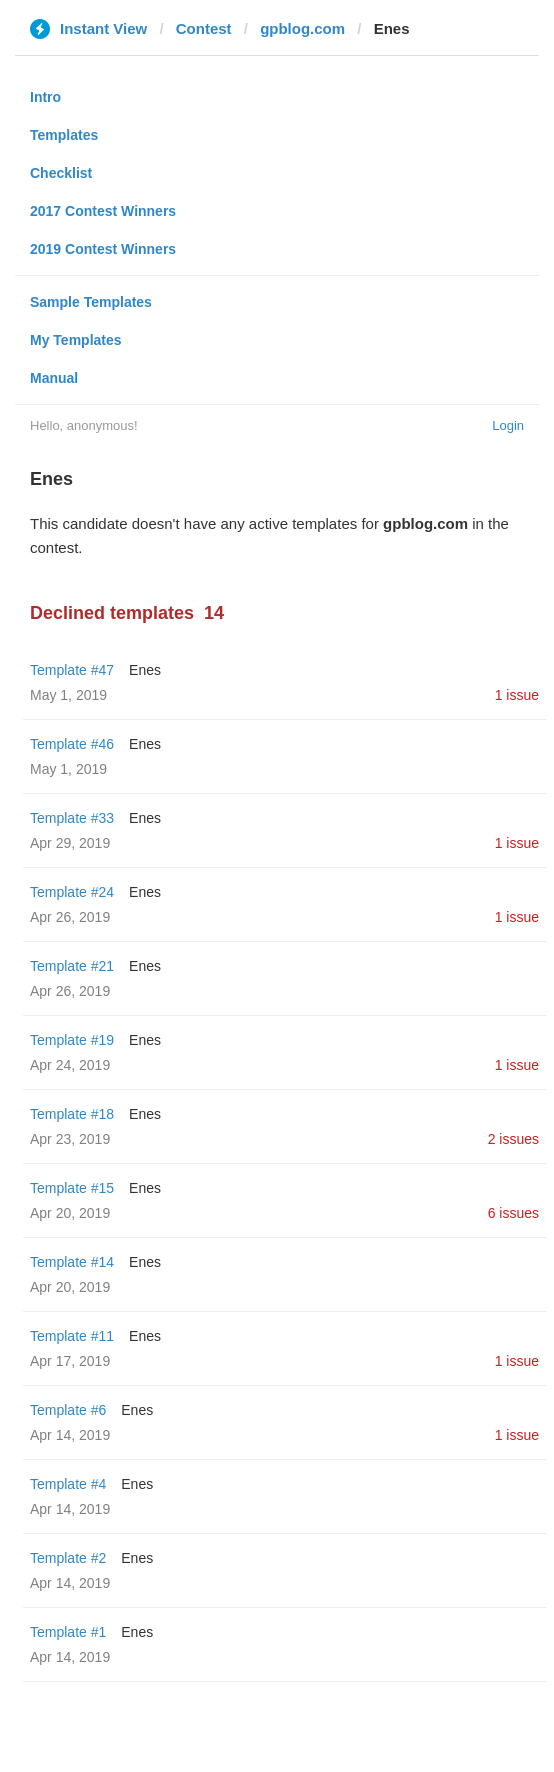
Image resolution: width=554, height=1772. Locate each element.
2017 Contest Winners (103, 211)
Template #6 (68, 1410)
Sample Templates (91, 302)
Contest (204, 28)
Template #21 (72, 966)
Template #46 (72, 744)
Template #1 (68, 1632)
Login (508, 425)
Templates (64, 135)
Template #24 (72, 892)
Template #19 (72, 1040)
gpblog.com (302, 28)
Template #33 (72, 818)
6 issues (513, 1213)
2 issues (513, 1139)
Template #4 (68, 1484)
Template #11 (72, 1336)
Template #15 (72, 1188)
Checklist (61, 173)
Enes (145, 670)
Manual (54, 378)
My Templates (76, 340)
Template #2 (68, 1558)
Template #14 (72, 1262)
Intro (45, 97)
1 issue (517, 695)
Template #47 (72, 670)
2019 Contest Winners (103, 249)
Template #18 (72, 1114)
